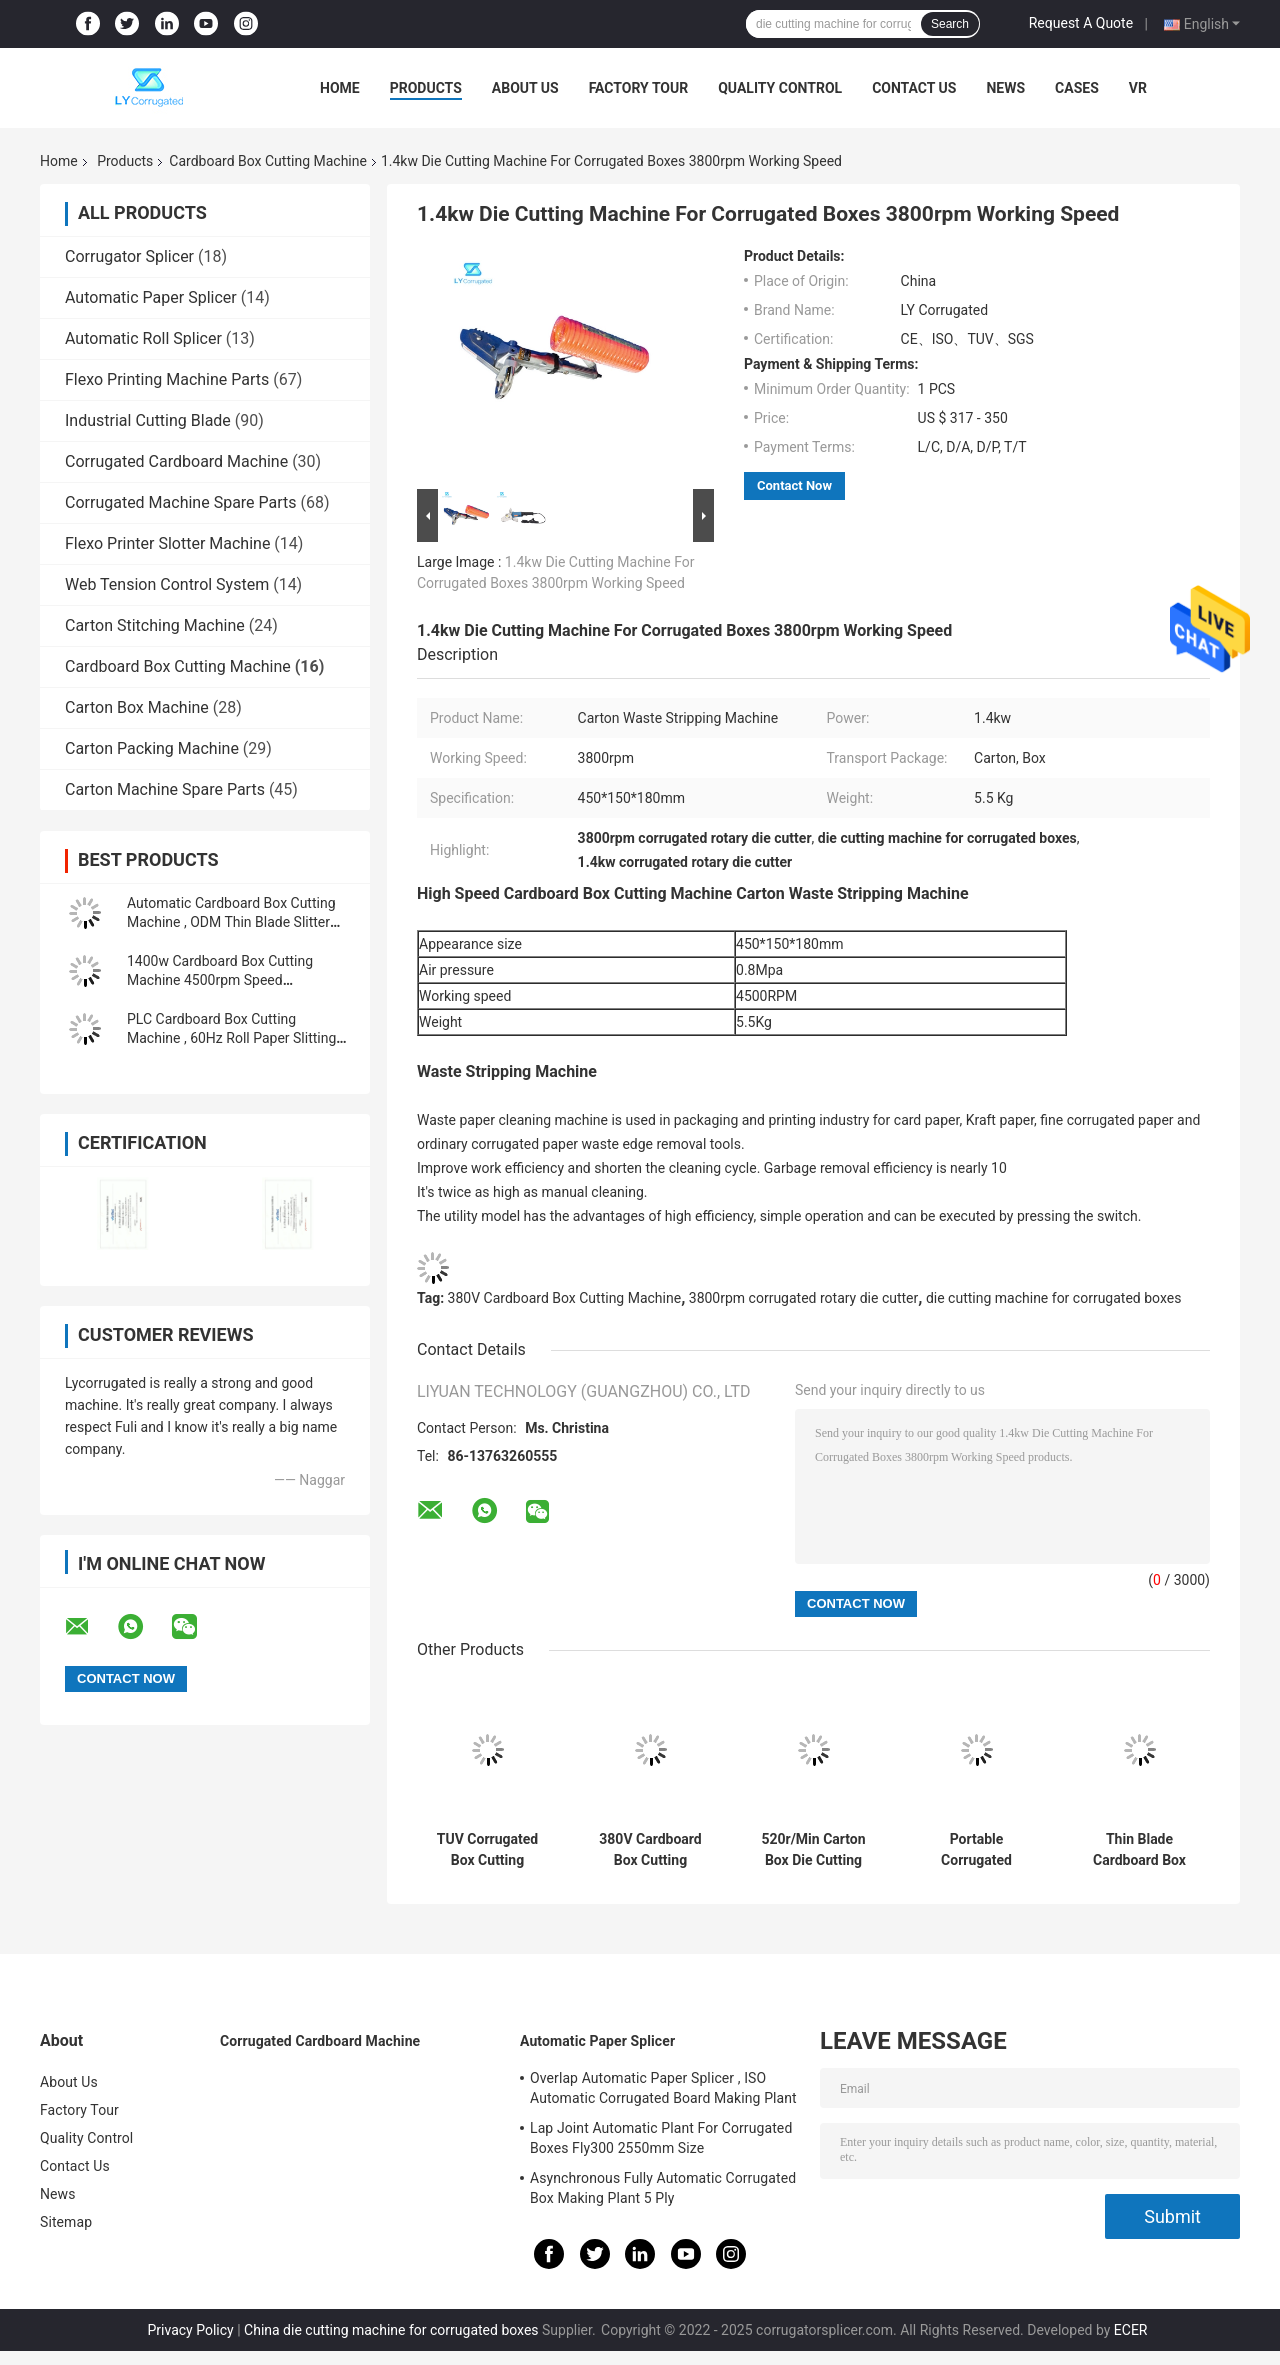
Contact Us (914, 88)
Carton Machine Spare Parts (165, 789)
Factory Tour (639, 88)
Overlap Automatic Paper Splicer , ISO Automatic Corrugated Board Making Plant (663, 2088)
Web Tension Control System (167, 584)
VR (1138, 88)
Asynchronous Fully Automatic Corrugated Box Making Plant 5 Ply (663, 2188)
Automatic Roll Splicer (143, 338)
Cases (1077, 88)
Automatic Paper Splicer (151, 297)
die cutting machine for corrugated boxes (1053, 1298)
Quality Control (780, 88)
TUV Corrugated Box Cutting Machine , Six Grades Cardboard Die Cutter (488, 1850)
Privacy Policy (191, 2330)
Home (340, 88)
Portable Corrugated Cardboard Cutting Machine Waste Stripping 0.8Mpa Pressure (976, 1850)
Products (426, 88)
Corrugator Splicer (129, 256)
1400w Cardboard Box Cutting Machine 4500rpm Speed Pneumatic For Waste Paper (220, 980)
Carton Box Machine (137, 707)
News (1005, 88)
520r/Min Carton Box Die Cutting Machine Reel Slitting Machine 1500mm (813, 1850)
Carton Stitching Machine (155, 625)
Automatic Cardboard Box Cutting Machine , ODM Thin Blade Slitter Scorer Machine (231, 922)
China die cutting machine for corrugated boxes (391, 2330)
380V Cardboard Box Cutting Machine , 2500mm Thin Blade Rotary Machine (650, 1850)
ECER (1131, 2330)
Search (950, 24)
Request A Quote (1081, 23)
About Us (525, 88)
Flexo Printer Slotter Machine (167, 543)
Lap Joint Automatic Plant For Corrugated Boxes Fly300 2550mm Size (661, 2138)
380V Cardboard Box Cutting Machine (565, 1298)
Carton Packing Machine (152, 748)
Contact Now (794, 485)
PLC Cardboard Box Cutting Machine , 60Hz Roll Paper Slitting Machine (231, 1038)
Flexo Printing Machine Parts (167, 379)
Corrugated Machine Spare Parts (181, 502)
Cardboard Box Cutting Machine (268, 161)
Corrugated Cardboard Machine (176, 461)
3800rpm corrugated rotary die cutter (804, 1298)
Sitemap (66, 2222)
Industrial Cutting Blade (148, 420)
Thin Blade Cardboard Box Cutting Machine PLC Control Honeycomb (1140, 1850)
